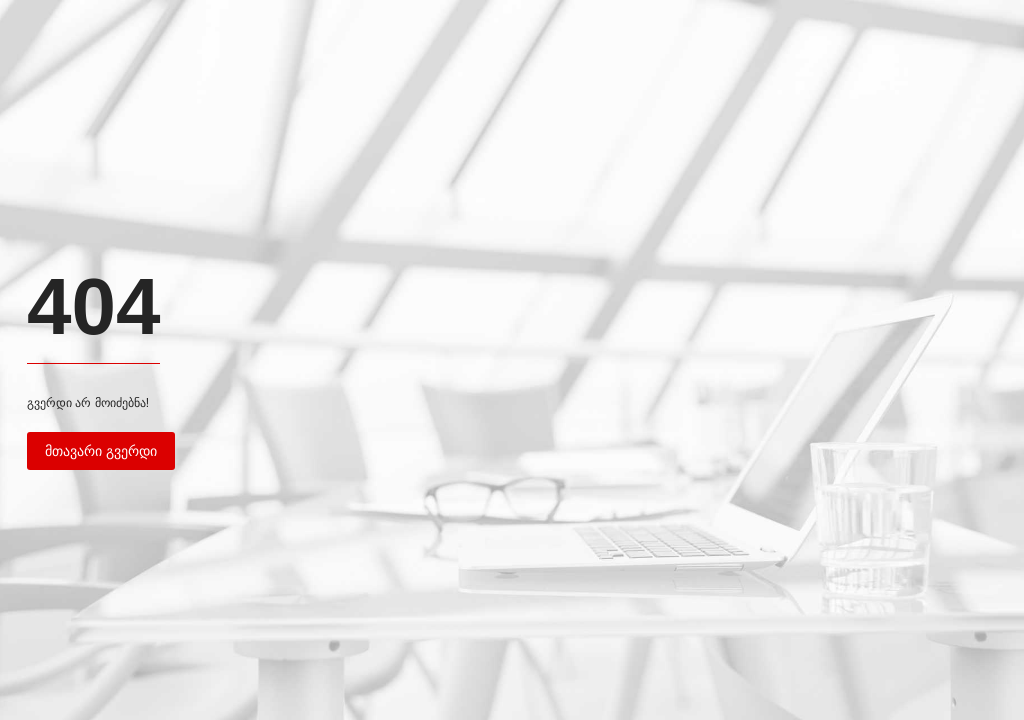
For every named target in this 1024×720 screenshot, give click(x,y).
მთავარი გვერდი (101, 451)
